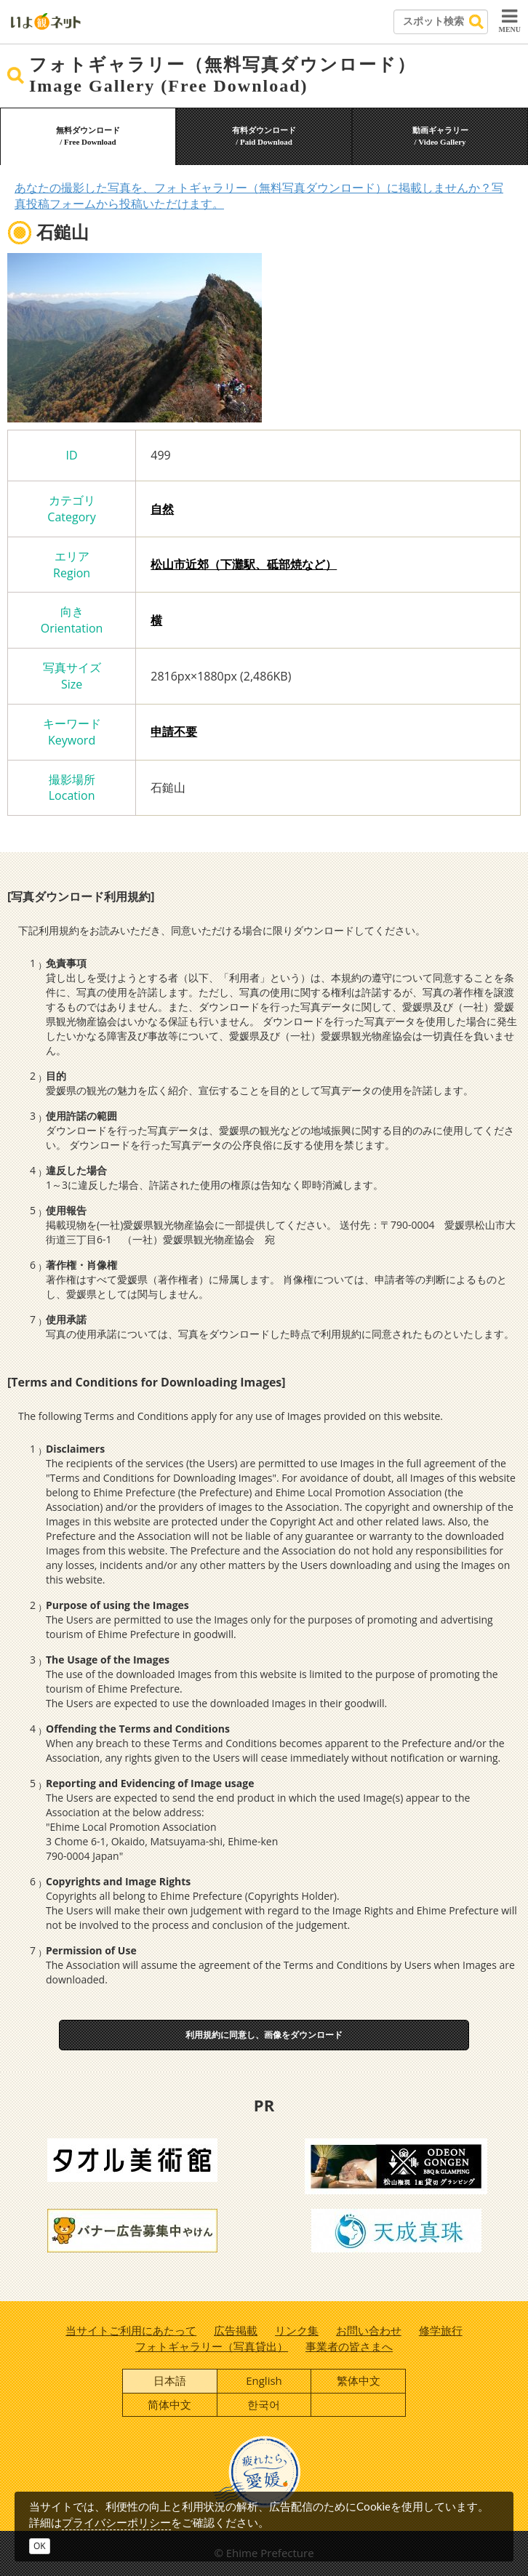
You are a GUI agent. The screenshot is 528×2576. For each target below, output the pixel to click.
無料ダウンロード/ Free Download (88, 136)
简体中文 (169, 2404)
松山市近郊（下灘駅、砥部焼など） (244, 564)
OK (39, 2546)
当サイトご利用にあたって (130, 2330)
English (264, 2380)
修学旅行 (441, 2330)
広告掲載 (235, 2330)
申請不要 (174, 731)
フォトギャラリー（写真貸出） (211, 2346)
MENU (509, 20)
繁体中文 (358, 2380)
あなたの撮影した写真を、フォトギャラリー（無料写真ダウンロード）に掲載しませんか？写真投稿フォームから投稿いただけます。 (259, 196)
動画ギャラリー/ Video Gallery (440, 136)
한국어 (263, 2404)
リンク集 (297, 2330)
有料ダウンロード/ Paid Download (264, 136)
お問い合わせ (368, 2330)
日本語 (169, 2380)
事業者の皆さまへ (349, 2346)
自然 (162, 509)
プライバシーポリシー (116, 2522)
